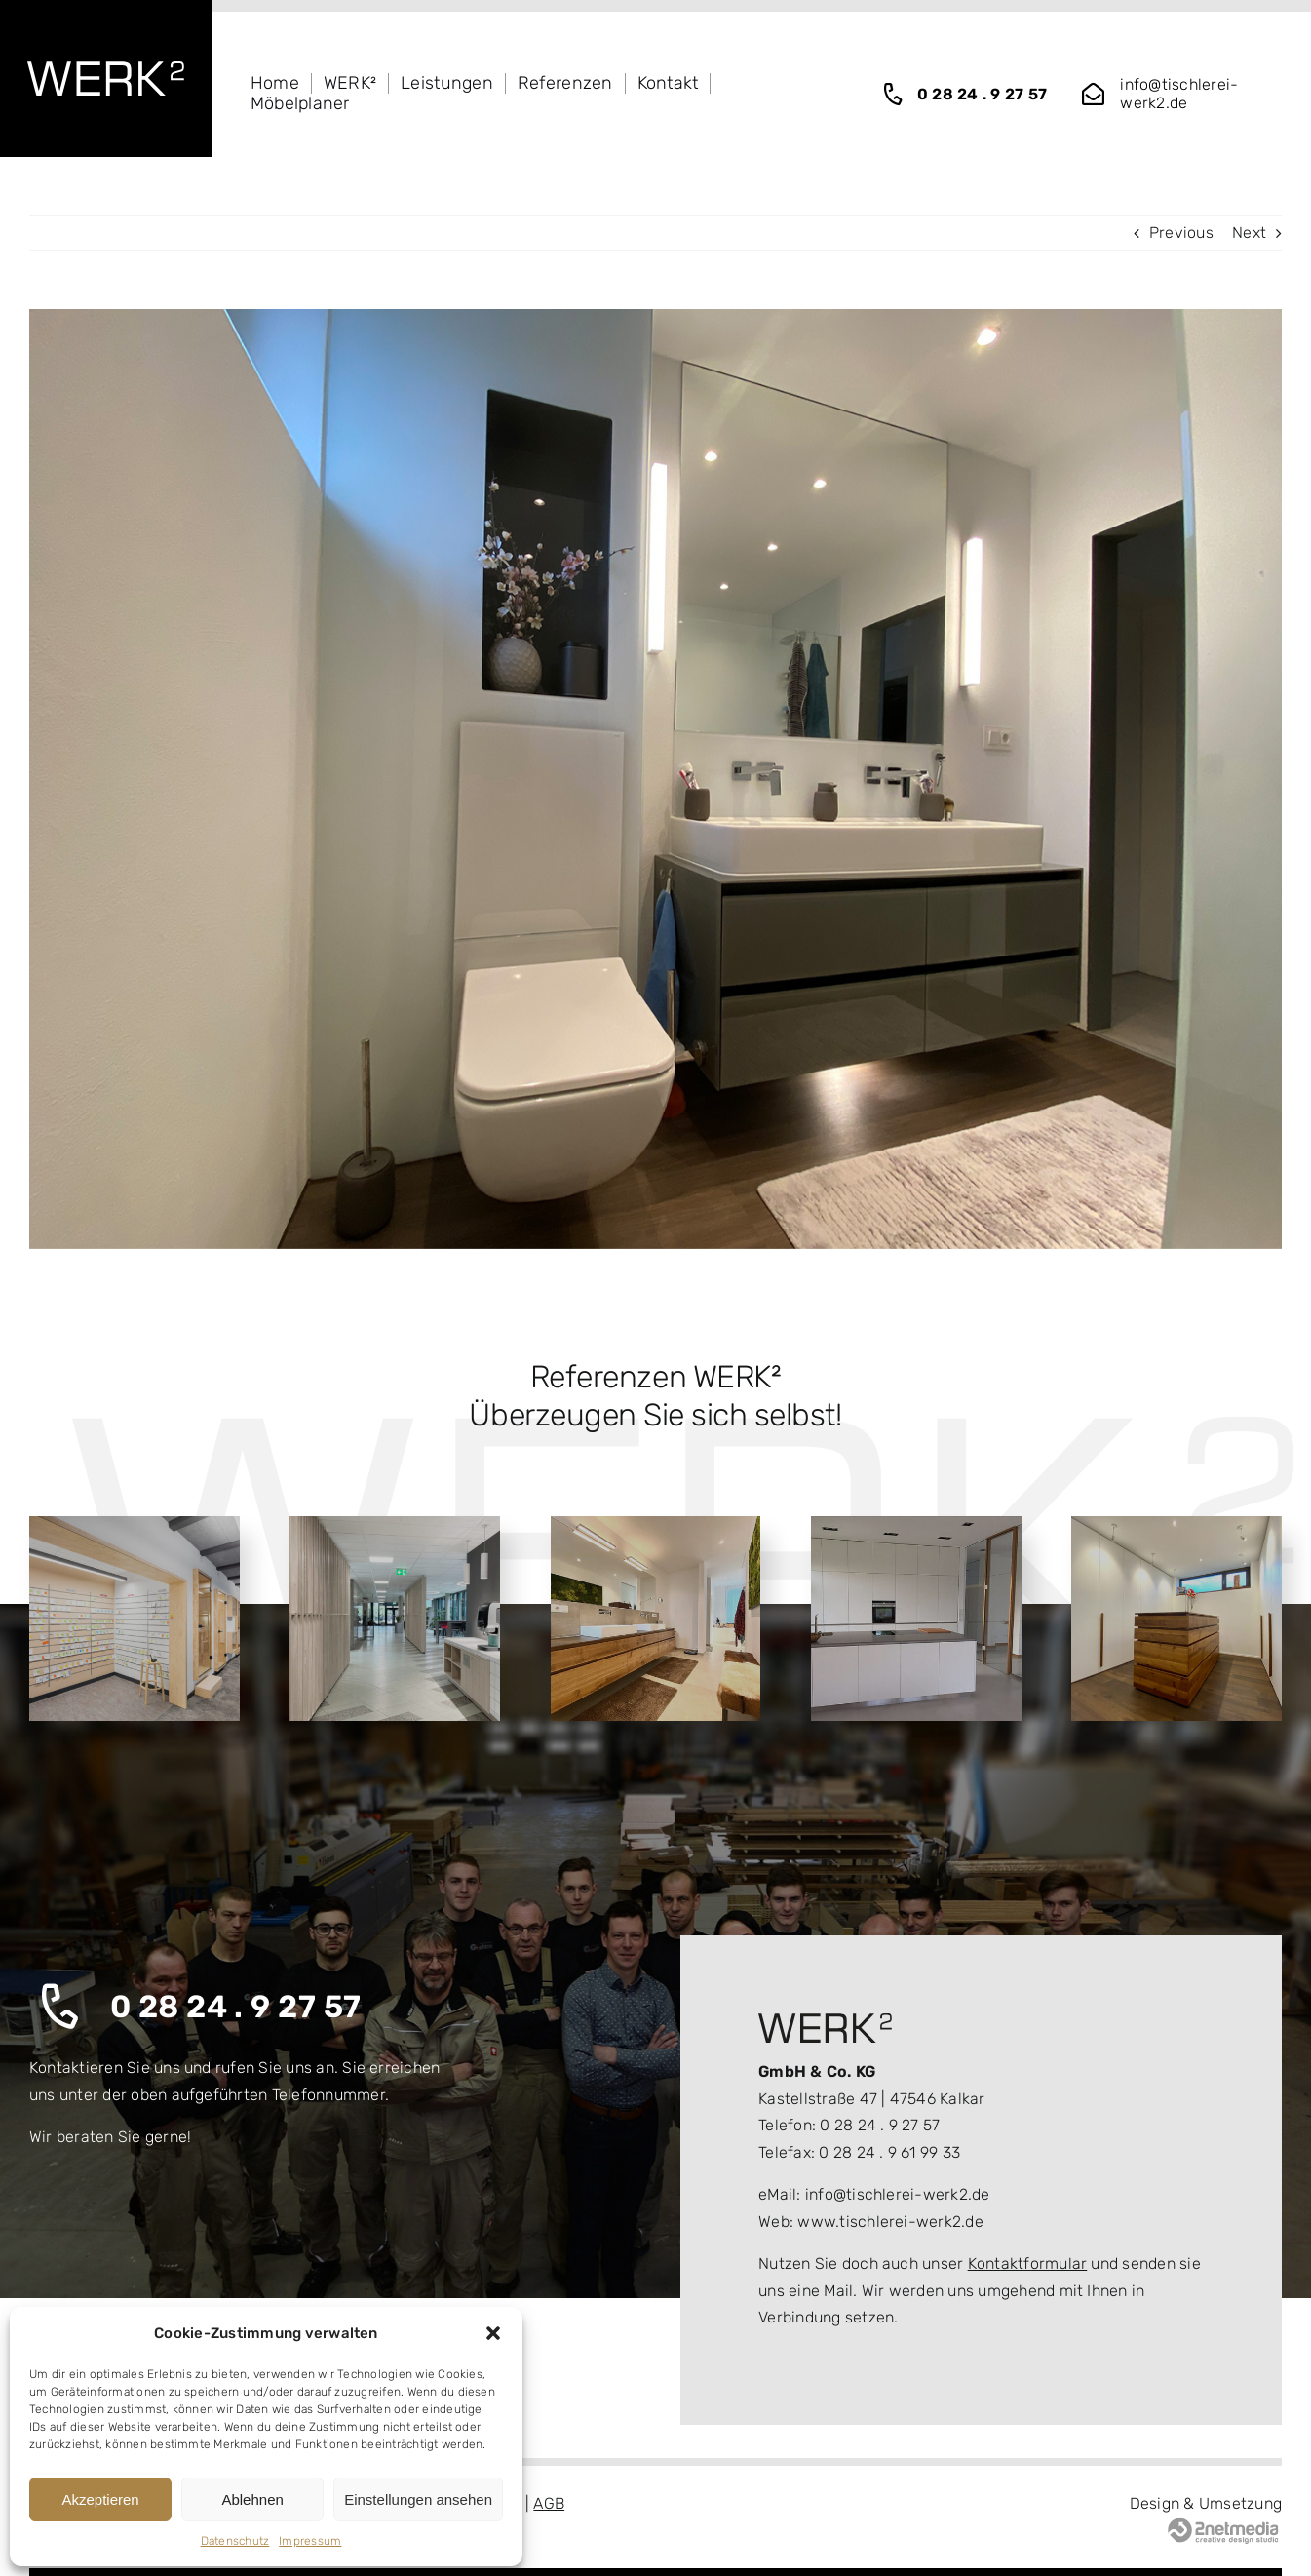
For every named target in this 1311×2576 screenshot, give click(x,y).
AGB (548, 2503)
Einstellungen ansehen (418, 2499)
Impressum (310, 2541)
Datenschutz (235, 2541)
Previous (1181, 232)
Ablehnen (252, 2499)
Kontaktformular (1028, 2263)
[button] (493, 2333)
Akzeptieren (99, 2499)
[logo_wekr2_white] (105, 68)
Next (1249, 232)
